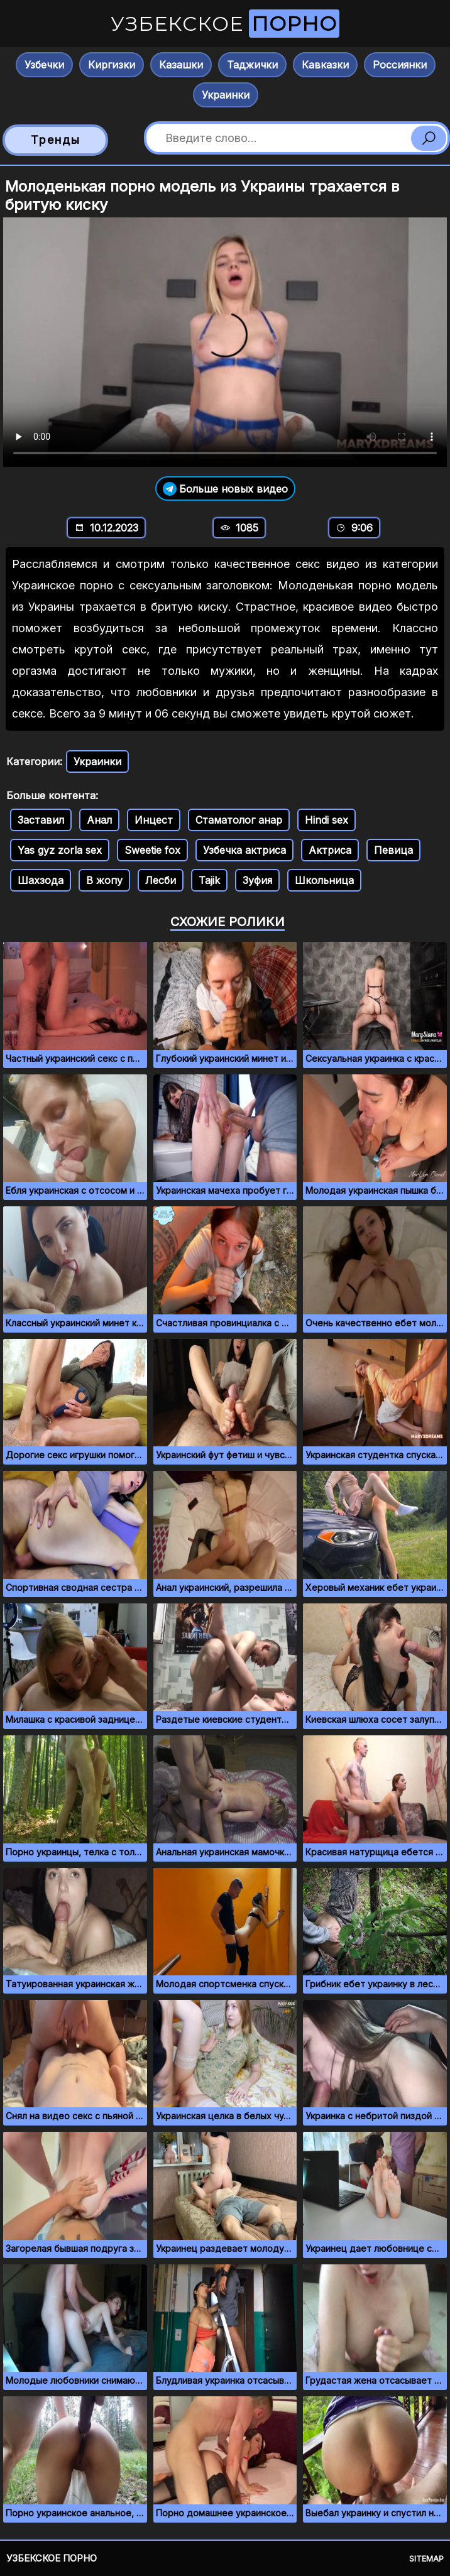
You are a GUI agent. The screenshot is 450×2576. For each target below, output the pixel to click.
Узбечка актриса (244, 850)
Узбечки (44, 64)
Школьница (324, 880)
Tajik (209, 880)
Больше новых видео (225, 488)
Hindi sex (326, 820)
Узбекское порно (51, 2558)
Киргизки (111, 64)
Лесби (160, 880)
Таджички (252, 64)
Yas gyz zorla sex (60, 850)
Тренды (55, 139)
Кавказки (325, 64)
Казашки (181, 64)
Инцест (153, 820)
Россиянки (400, 64)
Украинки (226, 95)
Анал (99, 820)
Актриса (330, 850)
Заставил (41, 820)
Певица (393, 850)
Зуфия (257, 880)
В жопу (104, 880)
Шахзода (40, 880)
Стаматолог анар (238, 820)
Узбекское (225, 23)
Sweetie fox (152, 850)
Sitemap (426, 2558)
